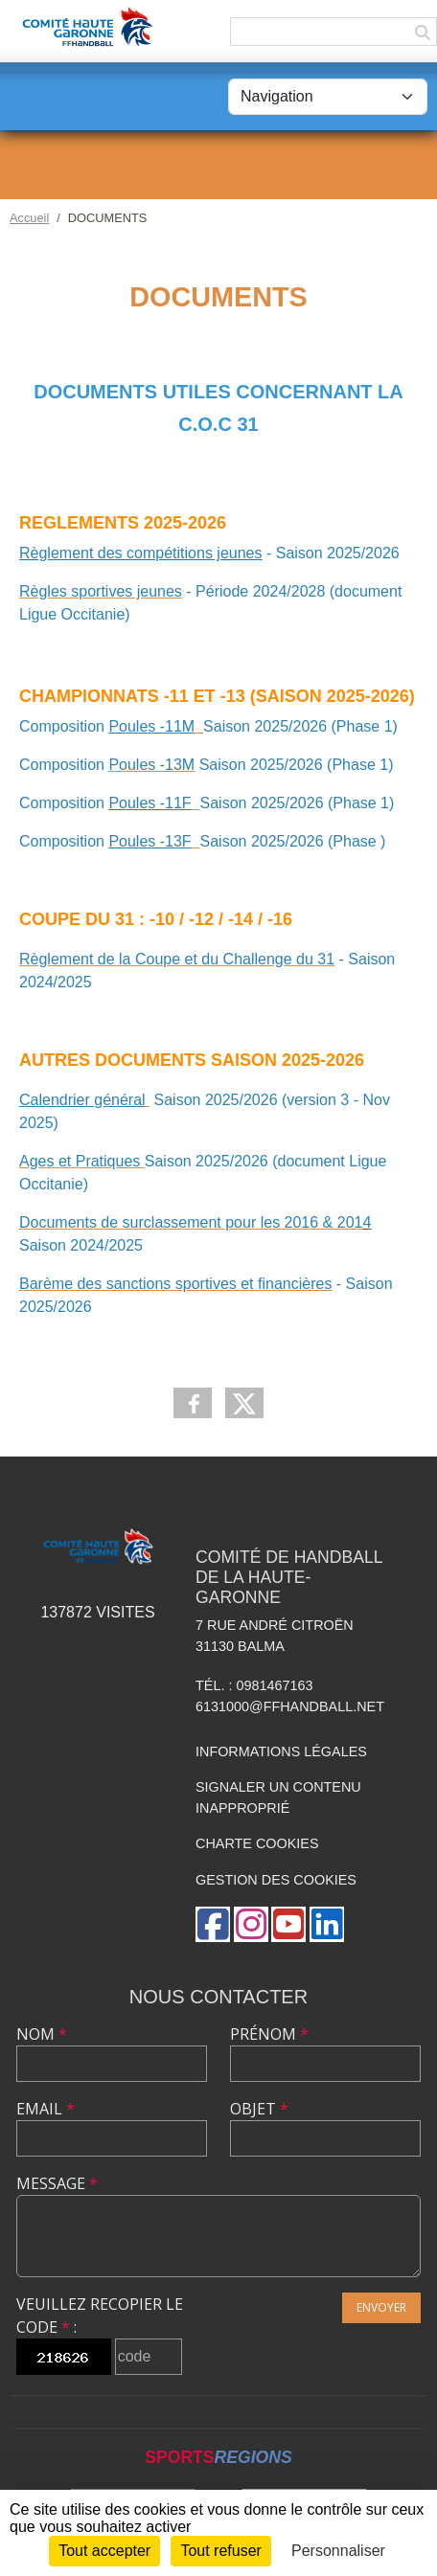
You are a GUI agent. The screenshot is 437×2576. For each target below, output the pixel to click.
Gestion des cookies (276, 1879)
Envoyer (381, 2307)
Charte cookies (257, 1843)
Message (57, 2183)
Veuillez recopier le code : (99, 2316)
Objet (259, 2108)
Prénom (269, 2034)
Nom (41, 2034)
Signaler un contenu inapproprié (278, 1797)
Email (45, 2108)
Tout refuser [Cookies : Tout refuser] (220, 2550)
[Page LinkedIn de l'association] (327, 1924)
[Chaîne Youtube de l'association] (288, 1924)
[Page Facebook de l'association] (213, 1924)
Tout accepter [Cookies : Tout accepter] (104, 2550)
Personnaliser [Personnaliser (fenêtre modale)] (338, 2550)
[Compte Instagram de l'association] (251, 1924)
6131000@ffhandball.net (290, 1706)
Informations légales (281, 1751)
